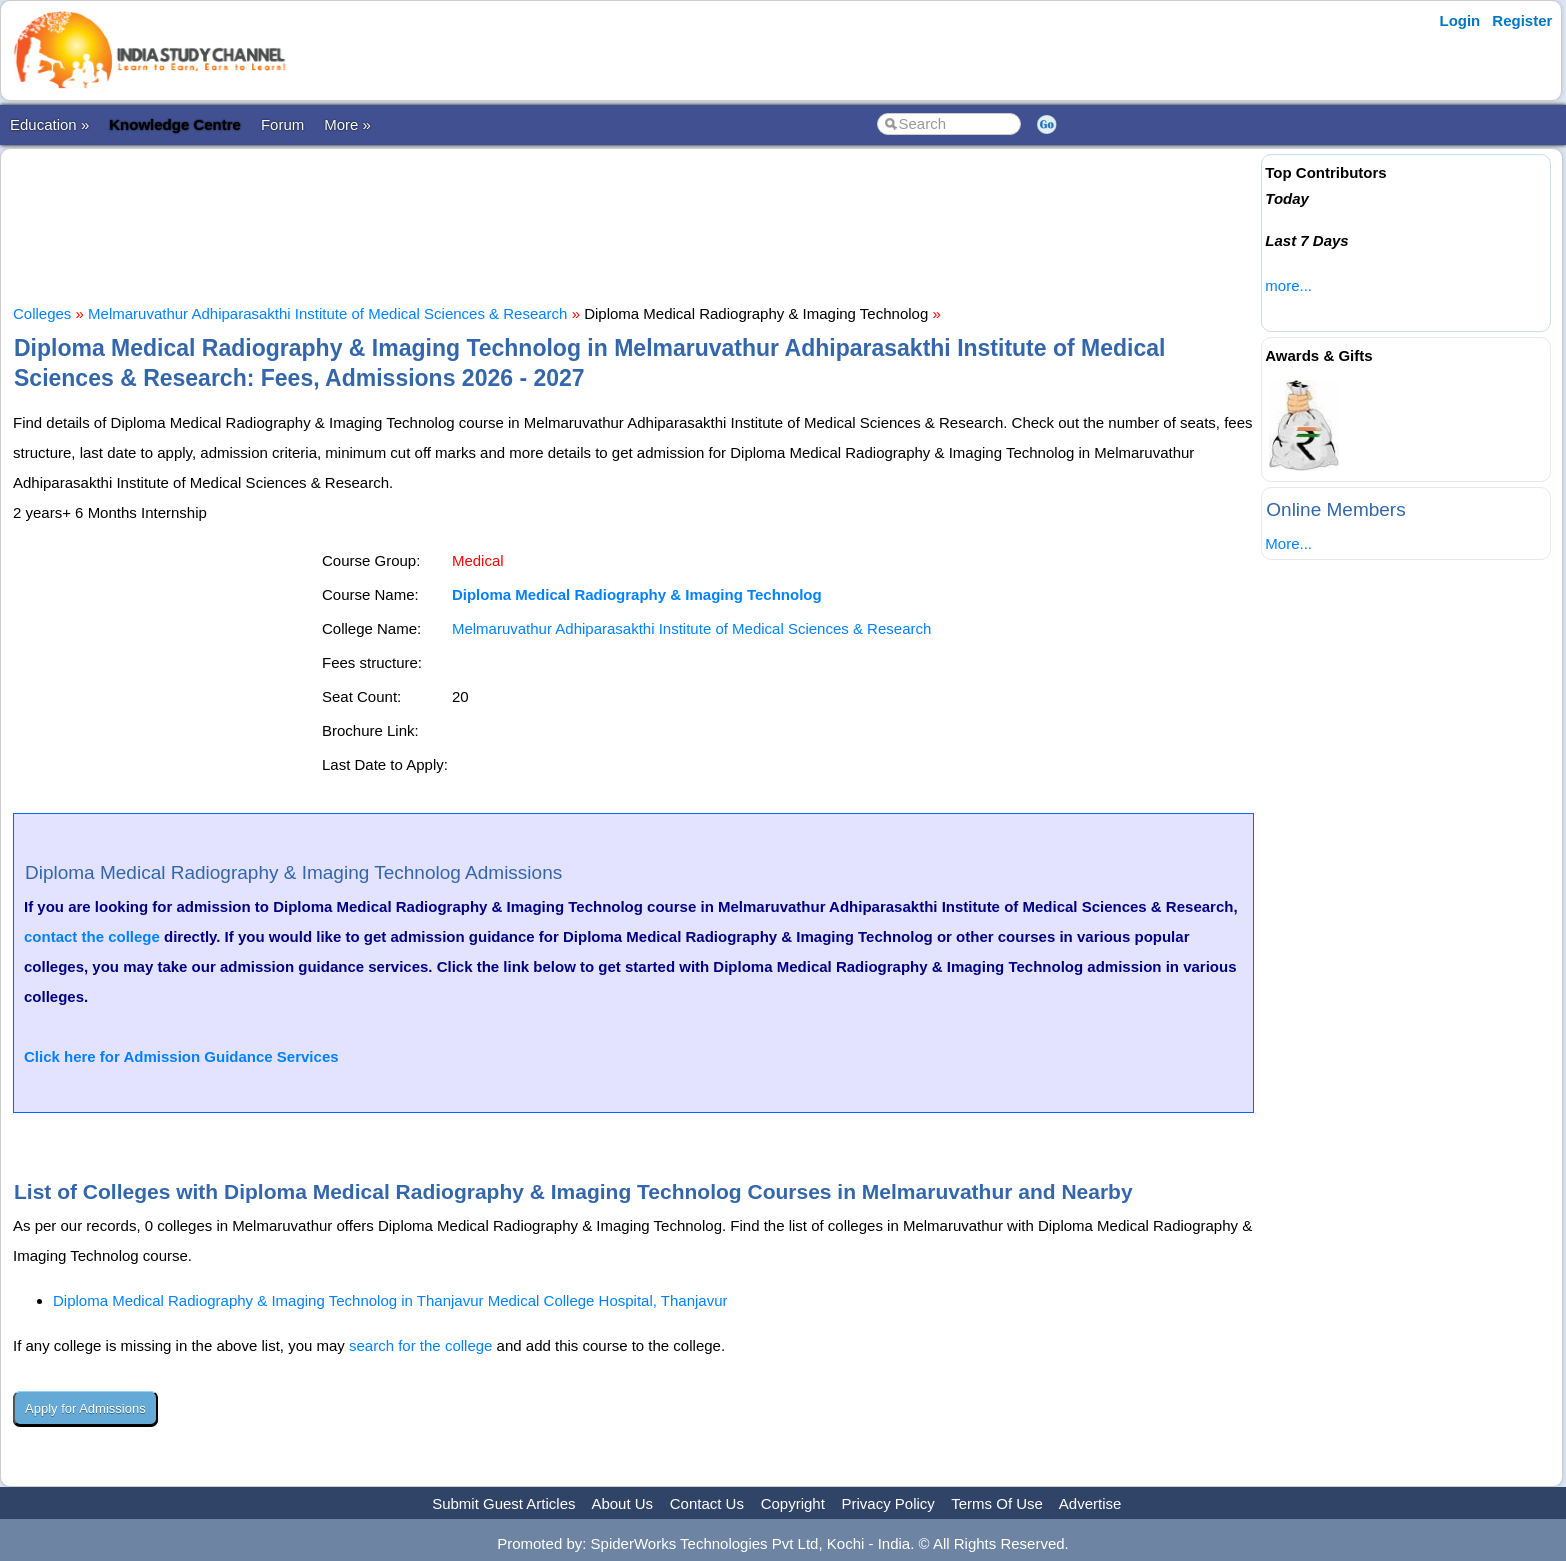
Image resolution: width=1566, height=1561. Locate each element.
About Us (622, 1503)
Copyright (793, 1503)
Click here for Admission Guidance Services (181, 1056)
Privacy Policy (888, 1503)
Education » (49, 124)
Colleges (42, 313)
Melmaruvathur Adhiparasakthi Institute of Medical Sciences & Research (327, 313)
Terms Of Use (997, 1503)
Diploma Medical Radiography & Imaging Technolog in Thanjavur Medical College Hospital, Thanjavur (390, 1300)
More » (347, 124)
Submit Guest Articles (503, 1503)
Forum (282, 124)
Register (1522, 20)
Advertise (1090, 1503)
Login (1459, 20)
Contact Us (707, 1503)
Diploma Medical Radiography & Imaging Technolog (637, 594)
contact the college (92, 936)
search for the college (420, 1345)
